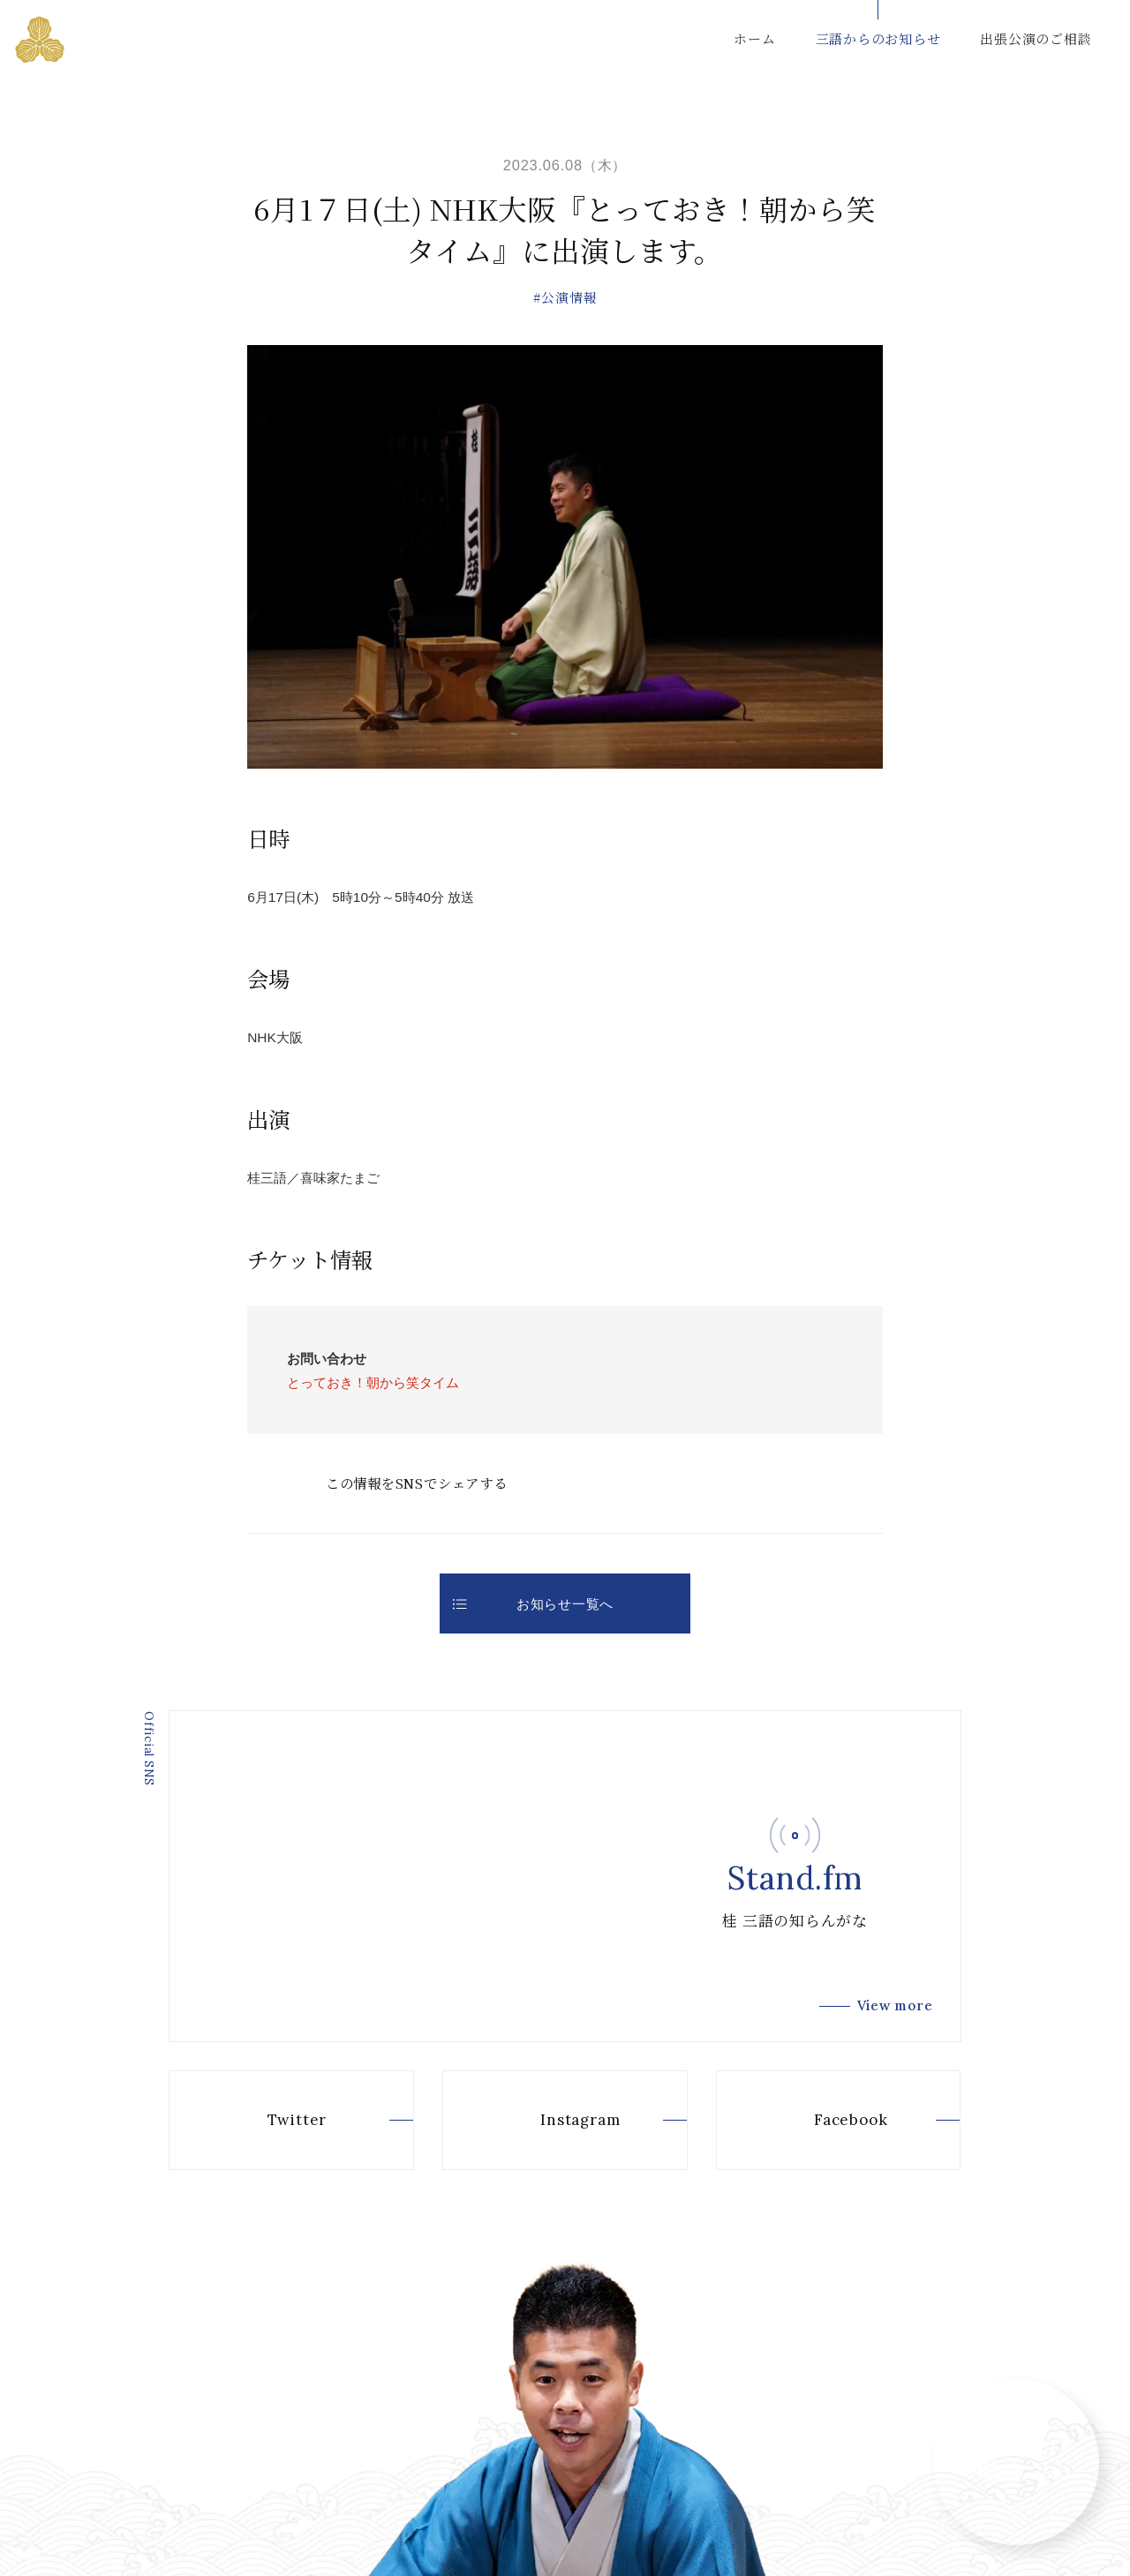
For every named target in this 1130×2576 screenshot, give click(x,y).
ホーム (754, 38)
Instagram (551, 2119)
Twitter (267, 2119)
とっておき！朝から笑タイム (373, 1382)
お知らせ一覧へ (533, 1603)
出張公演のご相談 (1035, 38)
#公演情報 (565, 297)
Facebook (820, 2119)
